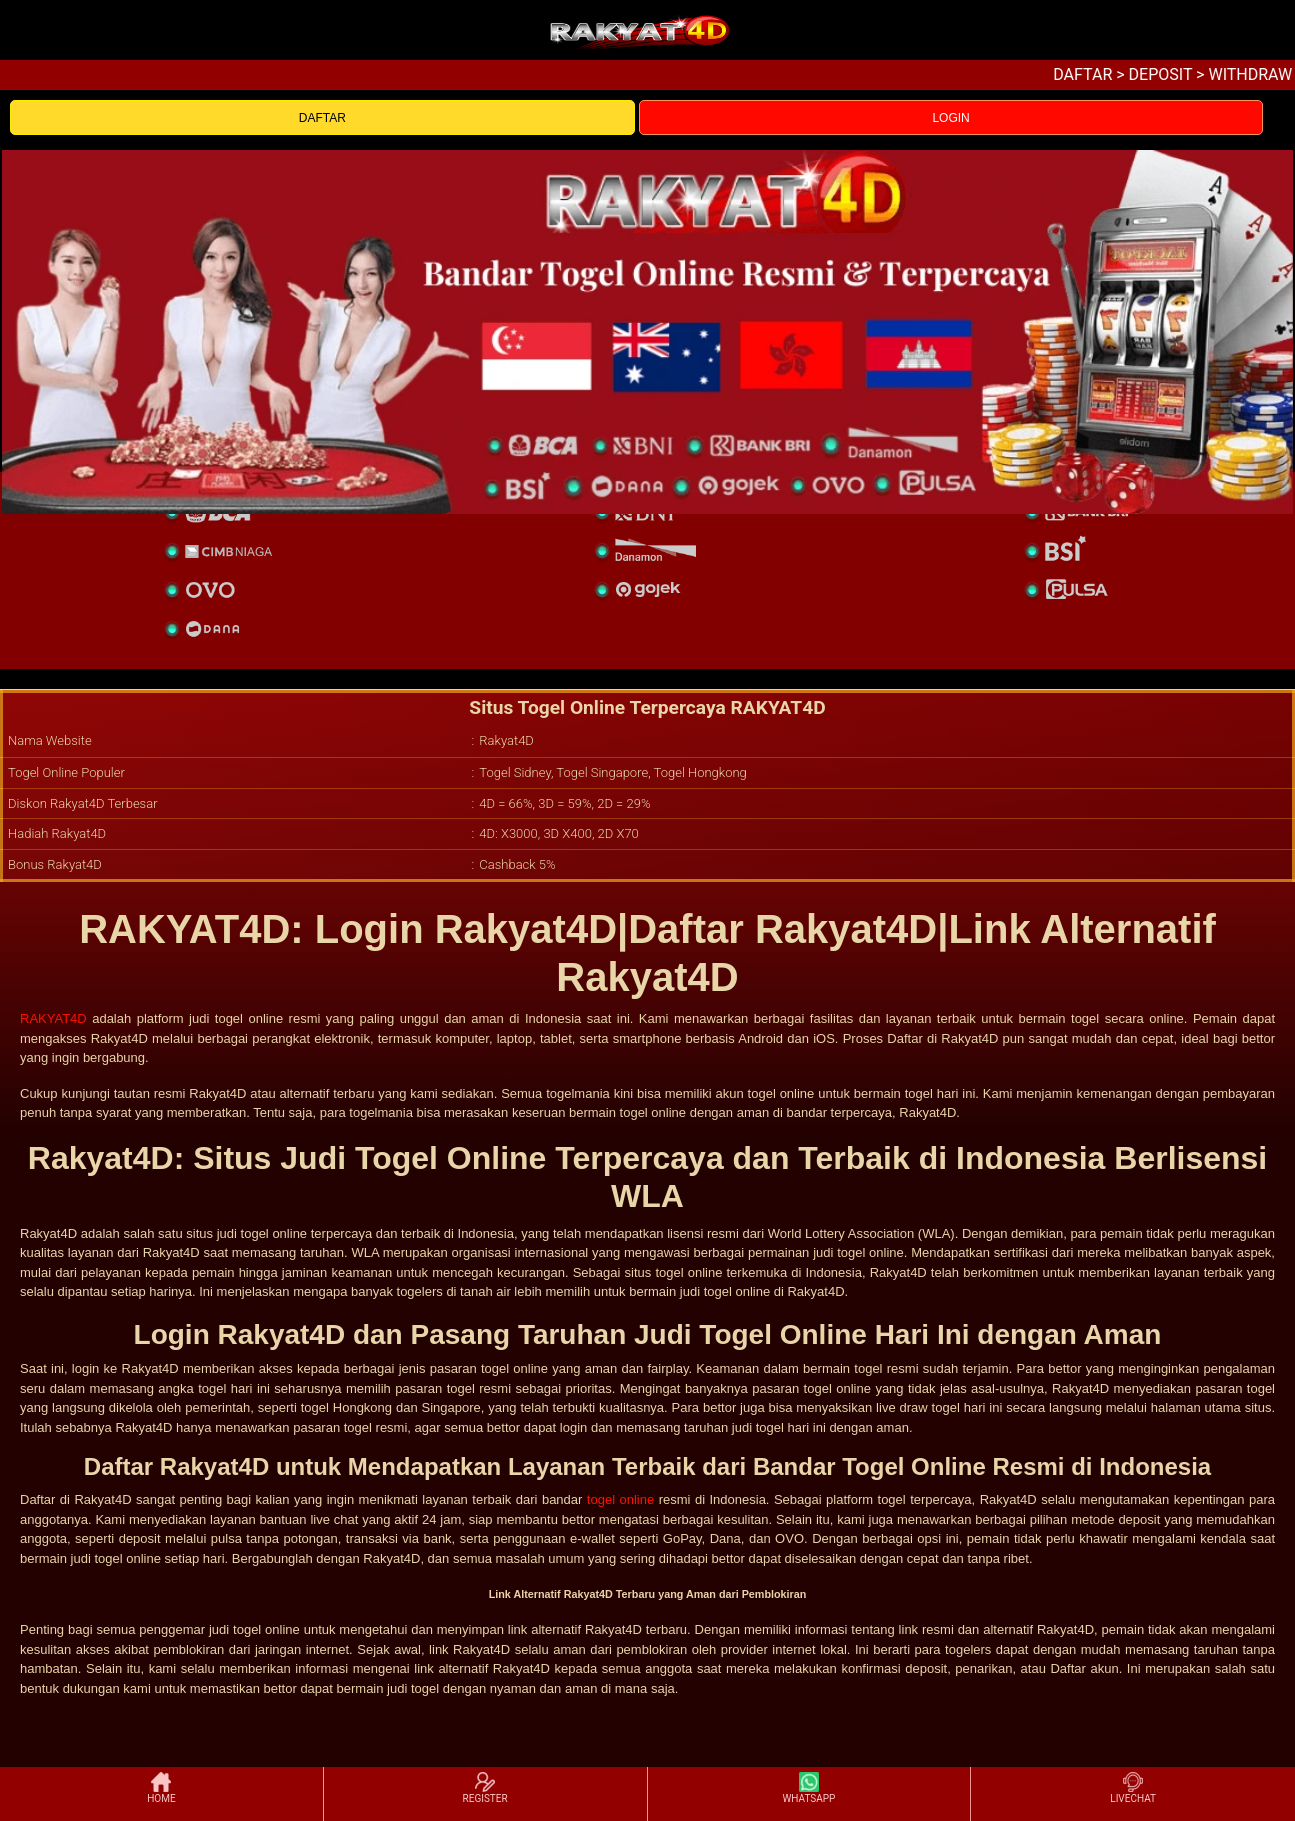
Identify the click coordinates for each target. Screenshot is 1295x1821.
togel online (620, 1499)
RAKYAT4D (53, 1018)
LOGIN (950, 118)
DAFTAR (322, 118)
